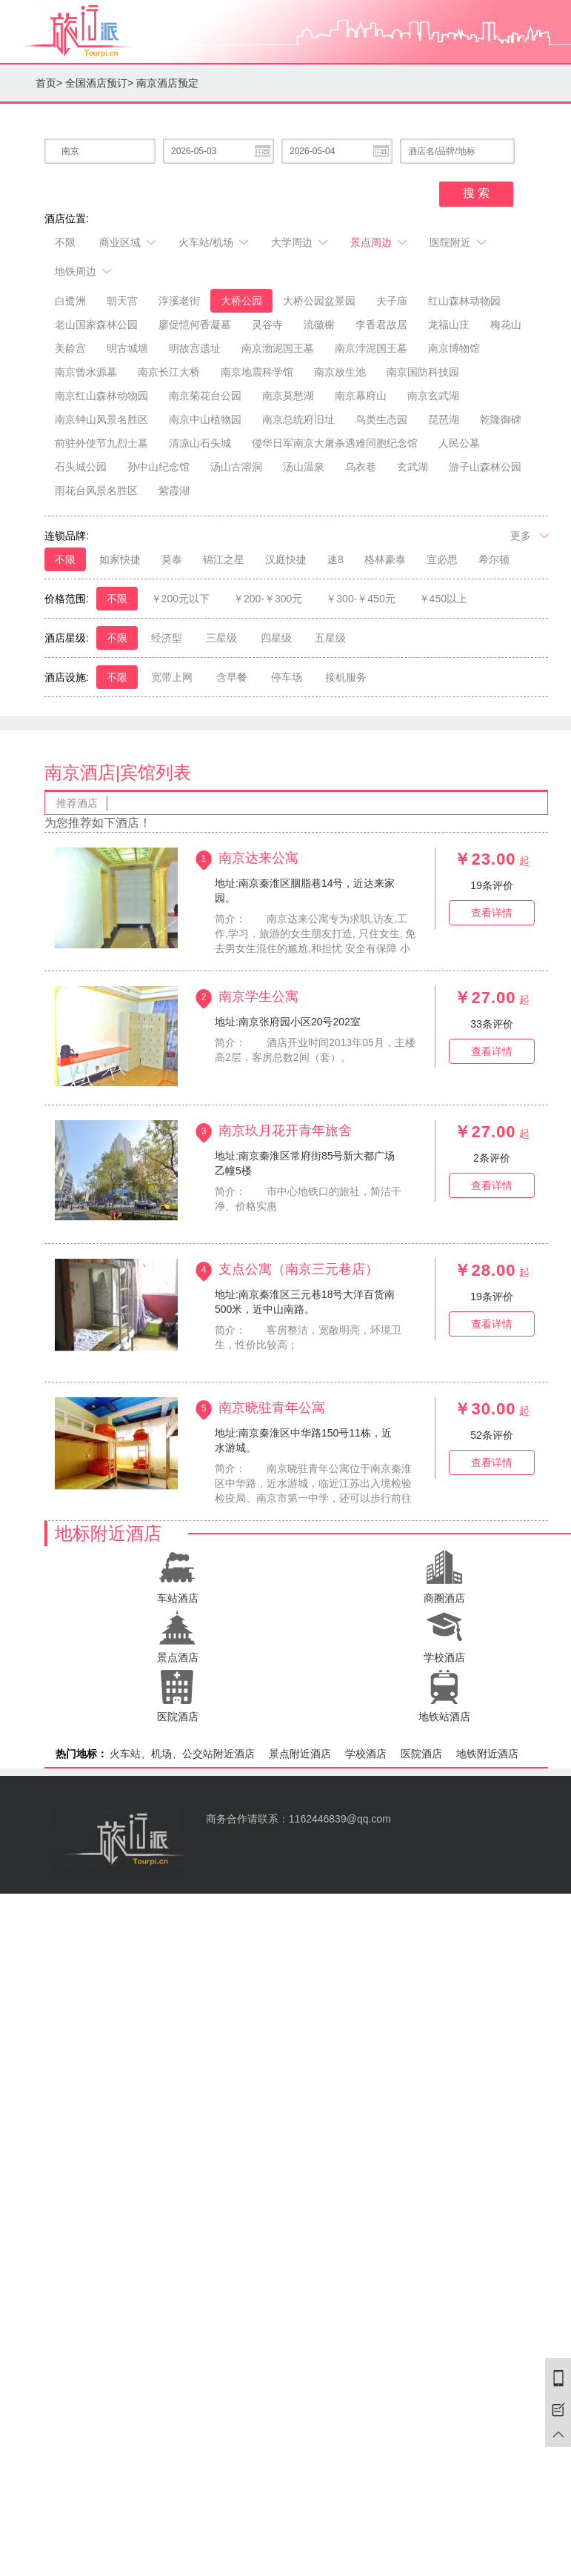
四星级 (276, 638)
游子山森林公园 (485, 467)
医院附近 (459, 242)
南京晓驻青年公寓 (271, 1407)
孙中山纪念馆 (158, 467)
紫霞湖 (174, 490)
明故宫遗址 (195, 348)
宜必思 (442, 559)
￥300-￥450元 (360, 599)
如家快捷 (120, 559)
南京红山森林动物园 (101, 396)
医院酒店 (421, 1754)
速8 (335, 559)
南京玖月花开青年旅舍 (285, 1129)
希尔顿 (494, 559)
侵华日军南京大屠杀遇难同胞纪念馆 (335, 443)
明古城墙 (127, 348)
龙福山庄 (449, 324)
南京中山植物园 (205, 419)
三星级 (221, 638)
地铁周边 (84, 271)
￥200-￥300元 (267, 599)
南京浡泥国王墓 (371, 348)
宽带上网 (172, 677)
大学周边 (300, 242)
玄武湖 (412, 467)
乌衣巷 (360, 467)
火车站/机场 (214, 242)
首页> (49, 83)
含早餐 (231, 677)
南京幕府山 (361, 396)
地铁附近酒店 (487, 1754)
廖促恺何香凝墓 (194, 324)
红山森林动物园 (464, 301)
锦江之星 (223, 559)
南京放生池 (340, 372)
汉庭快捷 (286, 559)
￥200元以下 (180, 599)
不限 (65, 242)
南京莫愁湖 (288, 396)
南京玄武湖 (433, 396)
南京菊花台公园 (205, 396)
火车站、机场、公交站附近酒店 (182, 1754)
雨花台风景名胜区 (96, 490)
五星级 (330, 638)
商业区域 (128, 242)
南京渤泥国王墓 (277, 348)
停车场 (286, 677)
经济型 (166, 638)
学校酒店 (366, 1754)
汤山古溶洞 (236, 467)
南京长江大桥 (169, 372)
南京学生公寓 (258, 995)
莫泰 (171, 559)
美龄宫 (70, 348)
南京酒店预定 (167, 83)
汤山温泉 (303, 467)
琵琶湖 (443, 419)
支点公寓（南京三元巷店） (298, 1268)
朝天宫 (122, 301)
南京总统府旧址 (298, 419)
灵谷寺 (267, 324)
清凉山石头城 (200, 443)
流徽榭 (319, 324)
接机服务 (346, 677)
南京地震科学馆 (257, 372)
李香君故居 (381, 324)
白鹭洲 (70, 301)
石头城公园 (81, 467)
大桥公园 (241, 301)
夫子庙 (391, 301)
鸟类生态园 (381, 419)
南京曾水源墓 (86, 372)
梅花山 (505, 324)
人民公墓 (459, 443)
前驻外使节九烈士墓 (101, 443)
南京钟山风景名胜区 (101, 419)
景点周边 (379, 242)
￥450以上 (443, 599)
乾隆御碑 (500, 419)
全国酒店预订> (99, 83)
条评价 (491, 885)
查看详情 (491, 913)
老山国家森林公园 (96, 324)
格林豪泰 (385, 559)
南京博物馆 (454, 348)
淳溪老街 (179, 301)
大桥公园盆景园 (319, 301)
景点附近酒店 (300, 1754)
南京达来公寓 (258, 857)
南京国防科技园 (423, 372)
